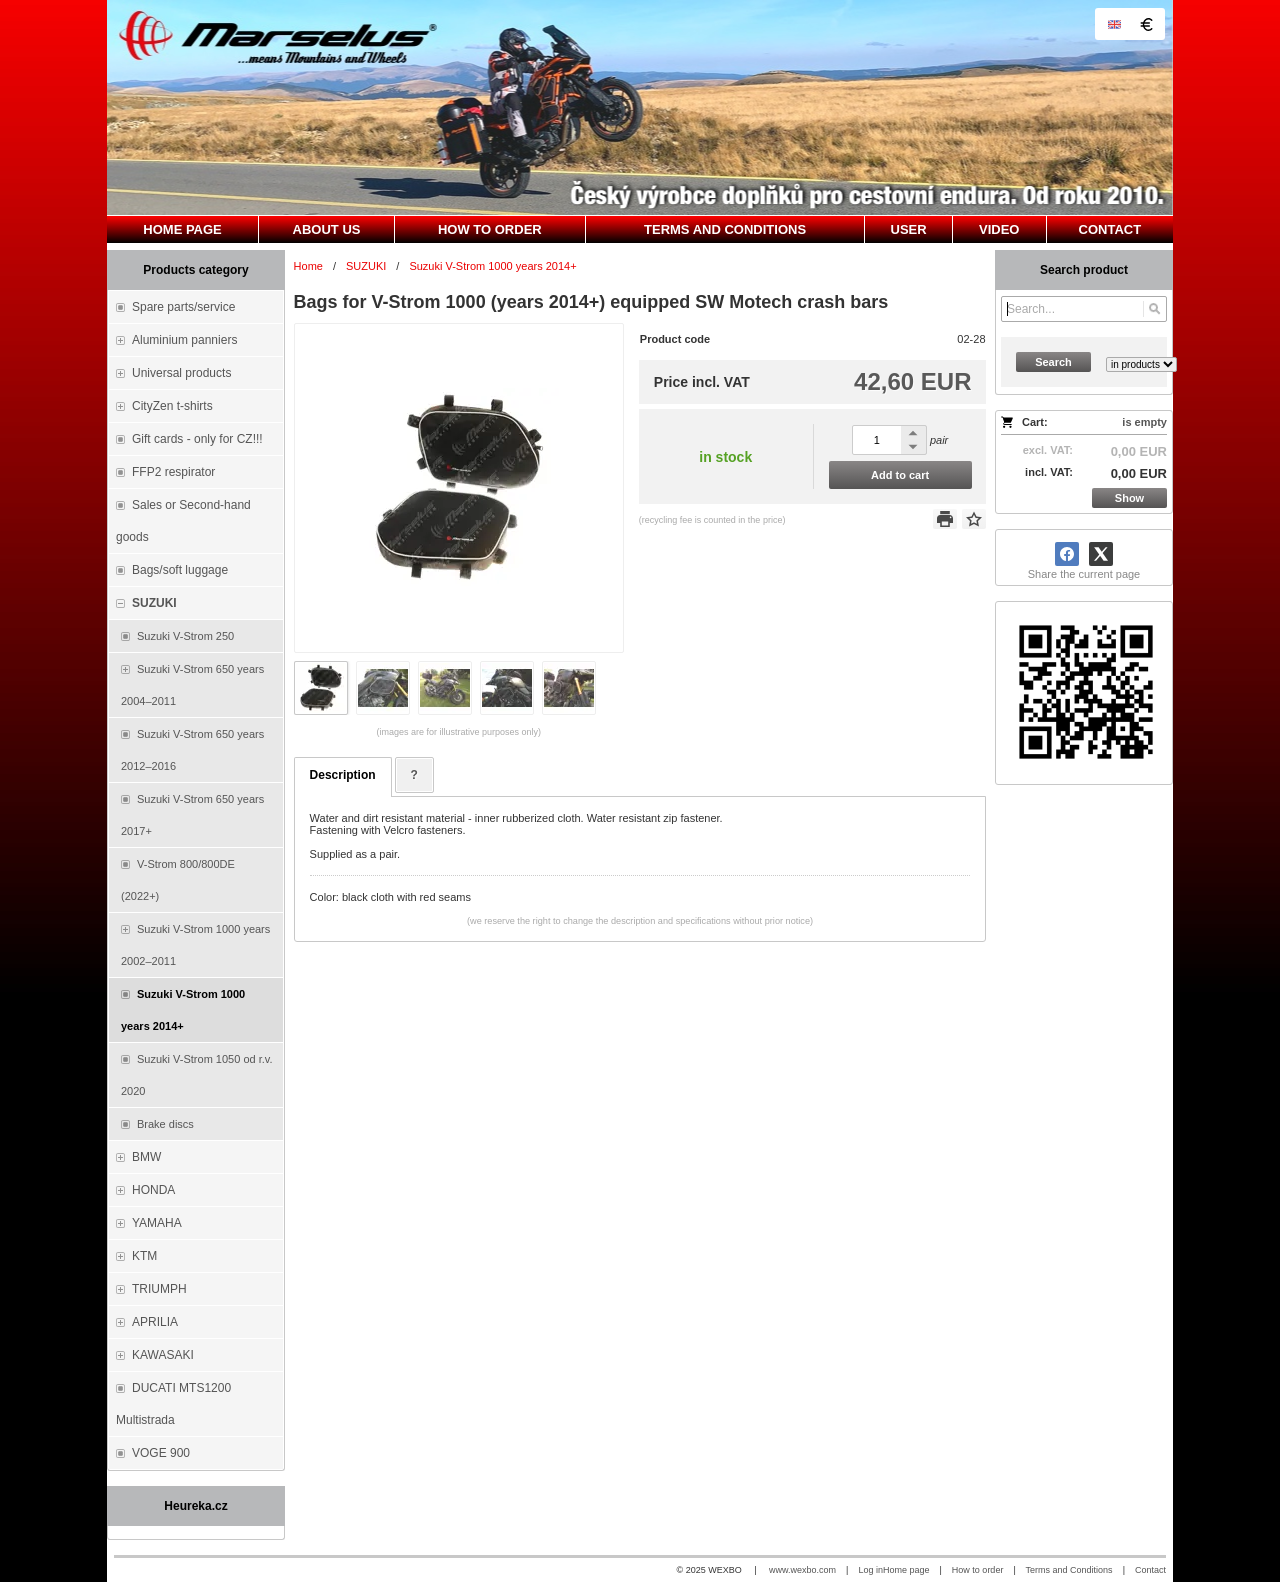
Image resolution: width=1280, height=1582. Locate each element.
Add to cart (900, 475)
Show (1129, 498)
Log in (870, 1570)
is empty (1144, 422)
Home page (906, 1570)
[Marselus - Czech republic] (640, 107)
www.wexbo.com (802, 1570)
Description (343, 775)
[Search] (1154, 309)
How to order (978, 1570)
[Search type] (1141, 364)
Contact (1150, 1570)
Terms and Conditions (1069, 1570)
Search (1053, 362)
